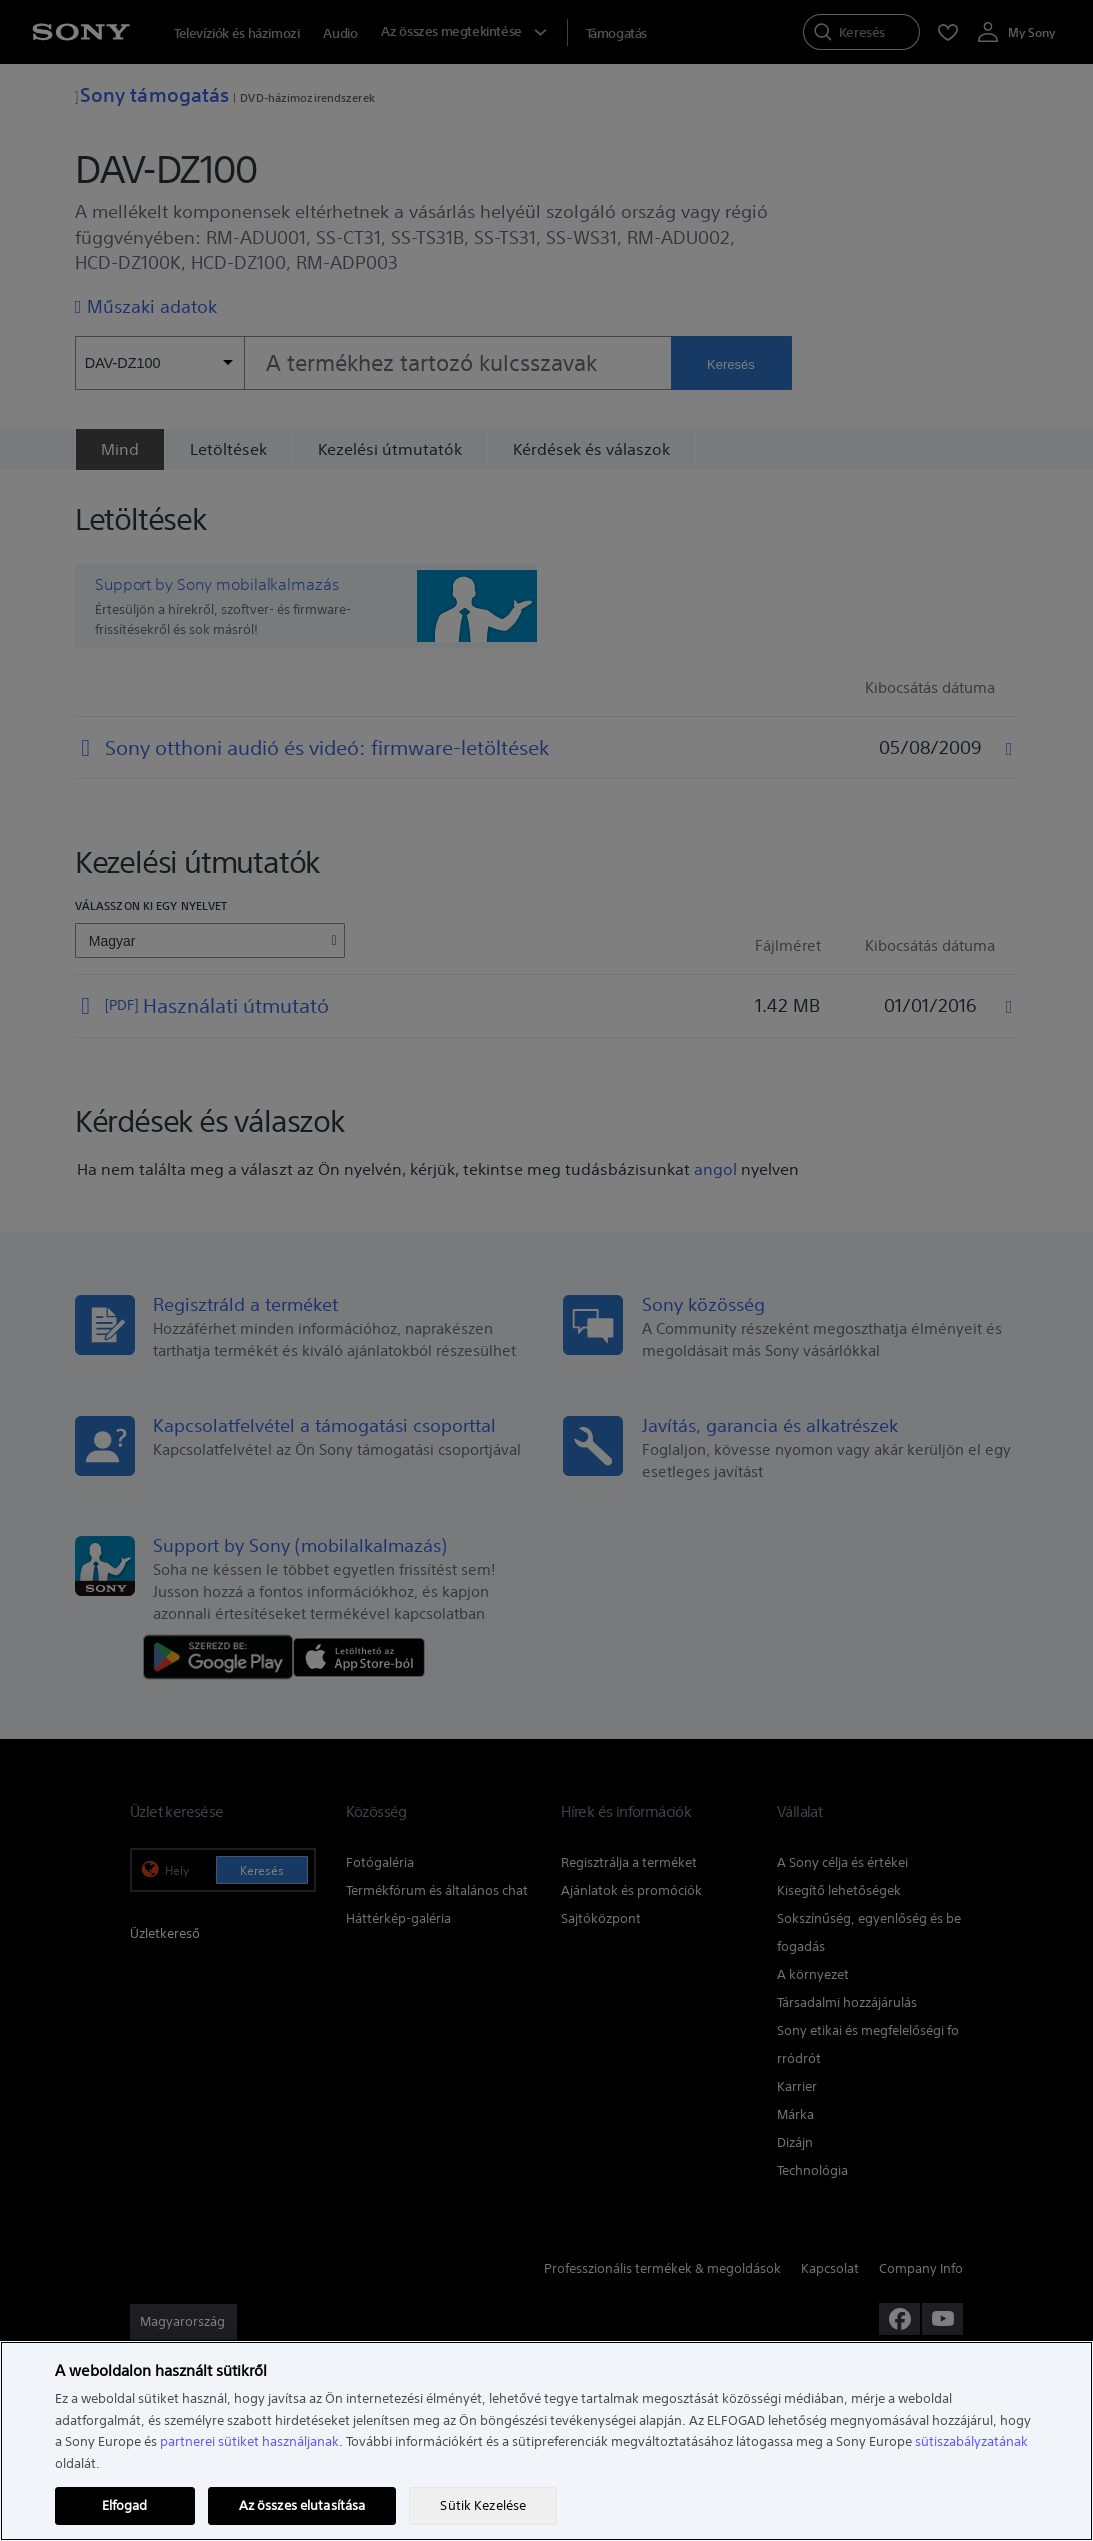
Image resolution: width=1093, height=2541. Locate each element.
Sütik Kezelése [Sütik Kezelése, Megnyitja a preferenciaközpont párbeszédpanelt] (483, 2505)
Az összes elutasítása (302, 2505)
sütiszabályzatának (971, 2441)
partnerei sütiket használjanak (249, 2441)
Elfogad (125, 2505)
